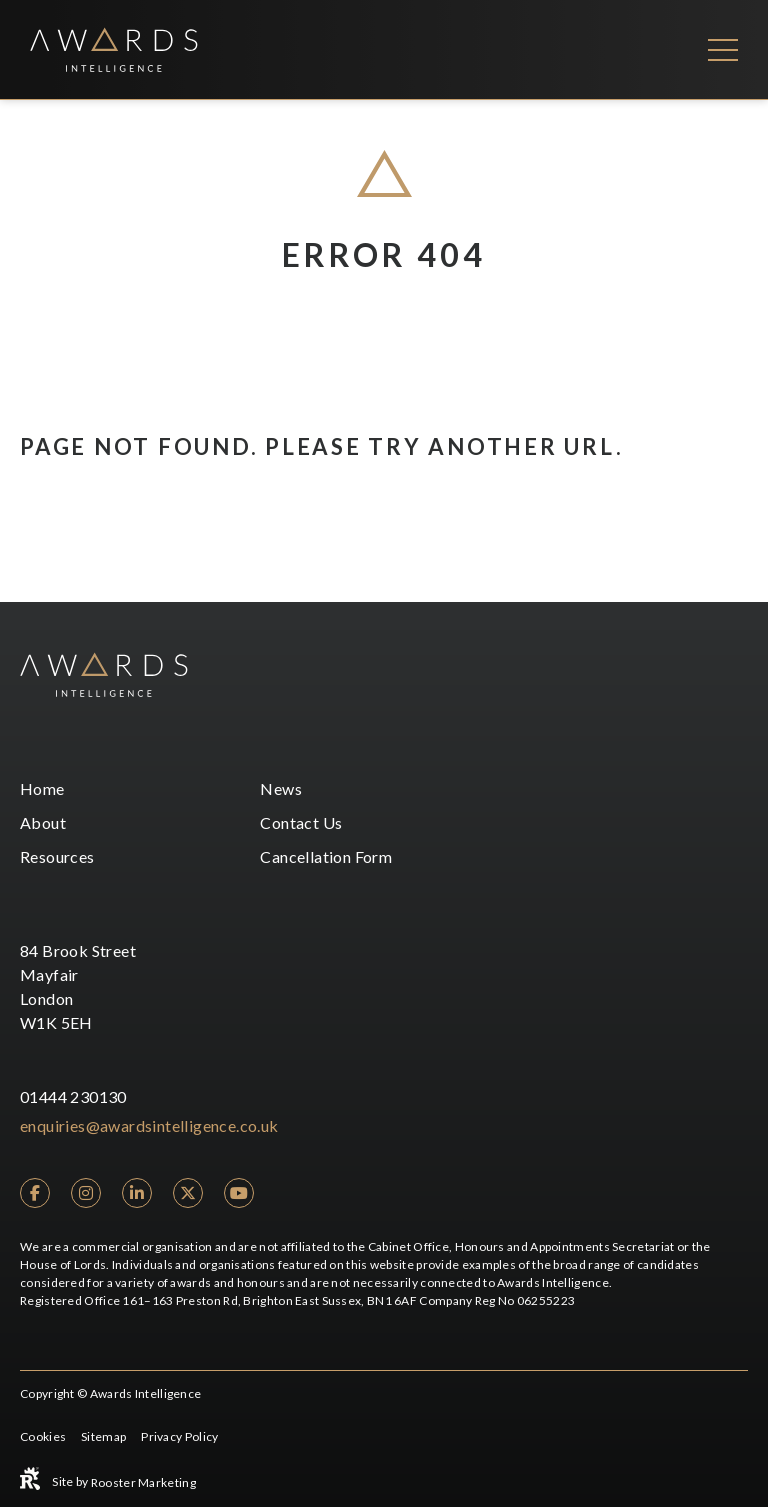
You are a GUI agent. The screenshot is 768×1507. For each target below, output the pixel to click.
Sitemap (103, 1436)
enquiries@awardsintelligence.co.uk (149, 1125)
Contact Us (301, 822)
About (43, 822)
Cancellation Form (326, 856)
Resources (57, 856)
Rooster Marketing (143, 1482)
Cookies (43, 1436)
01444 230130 (73, 1096)
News (281, 788)
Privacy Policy (179, 1436)
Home (42, 788)
